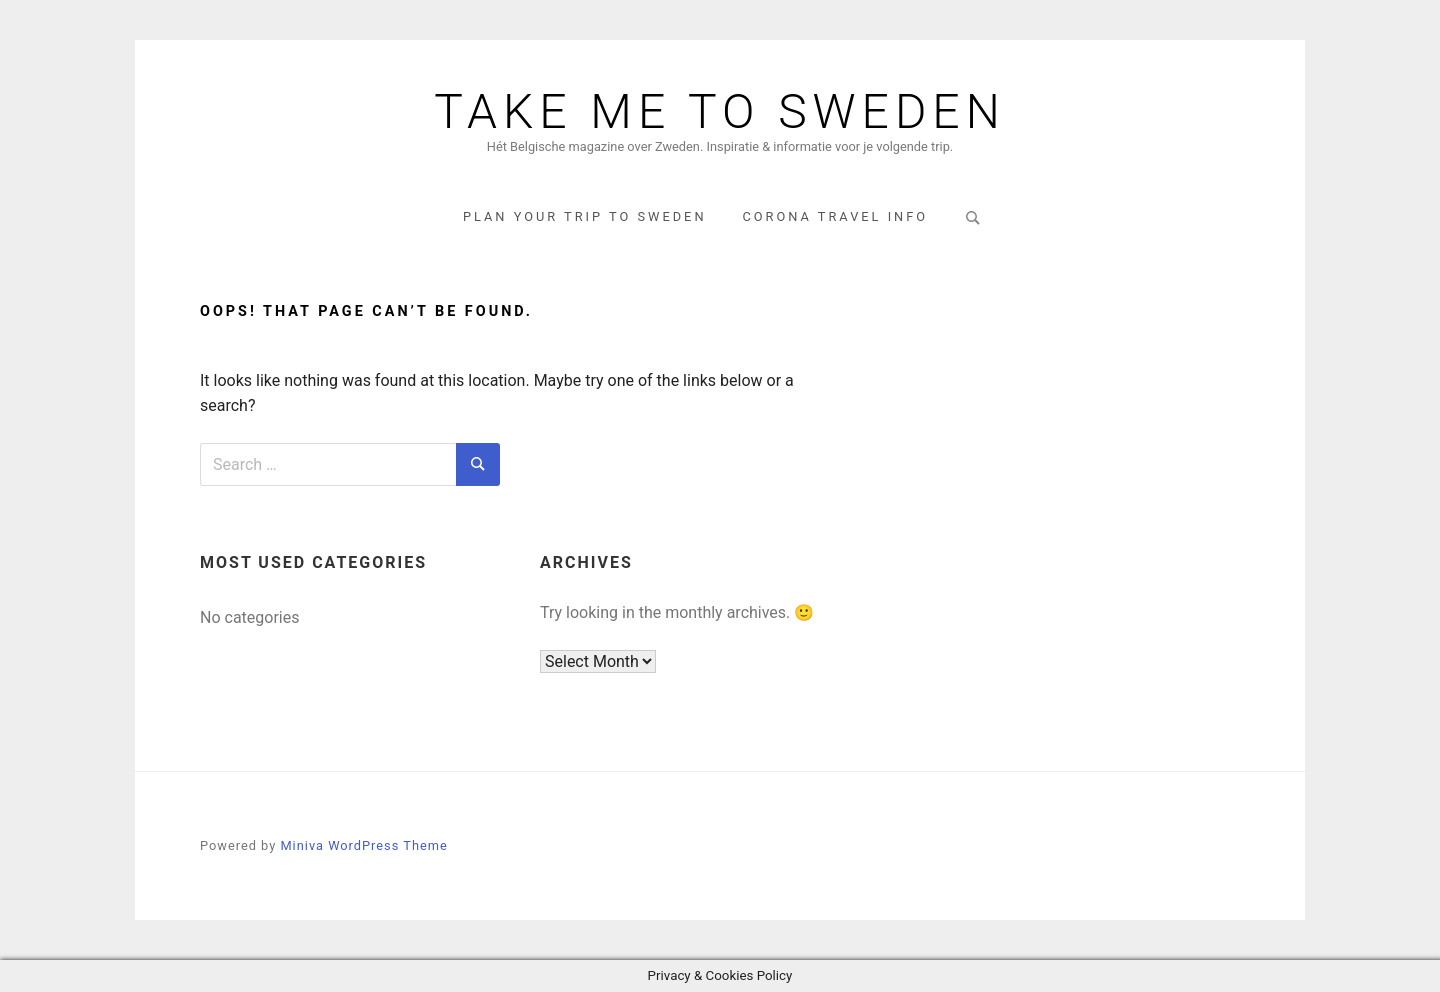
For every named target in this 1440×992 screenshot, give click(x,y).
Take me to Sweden (720, 112)
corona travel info (835, 216)
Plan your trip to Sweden (585, 216)
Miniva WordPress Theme (363, 845)
